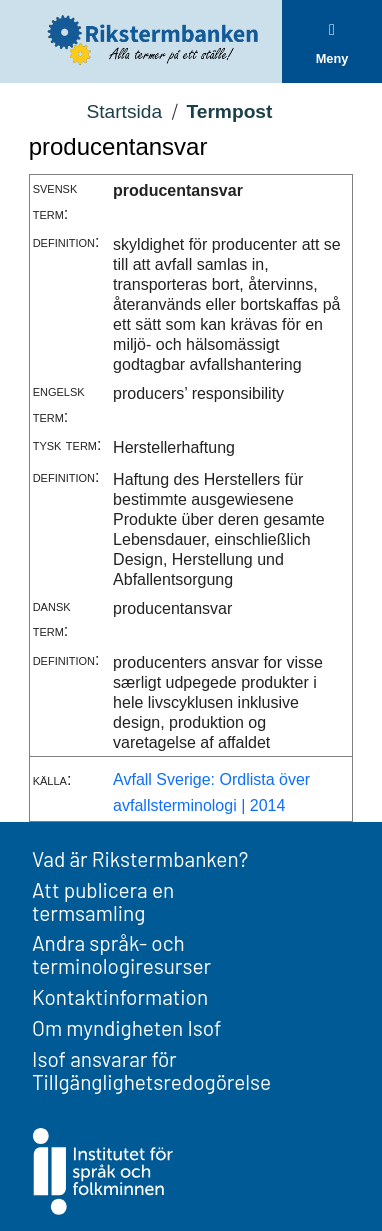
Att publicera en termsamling (103, 901)
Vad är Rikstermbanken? (140, 858)
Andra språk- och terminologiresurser (121, 954)
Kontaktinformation (120, 996)
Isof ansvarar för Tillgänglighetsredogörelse (151, 1070)
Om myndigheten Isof (126, 1027)
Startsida (124, 111)
